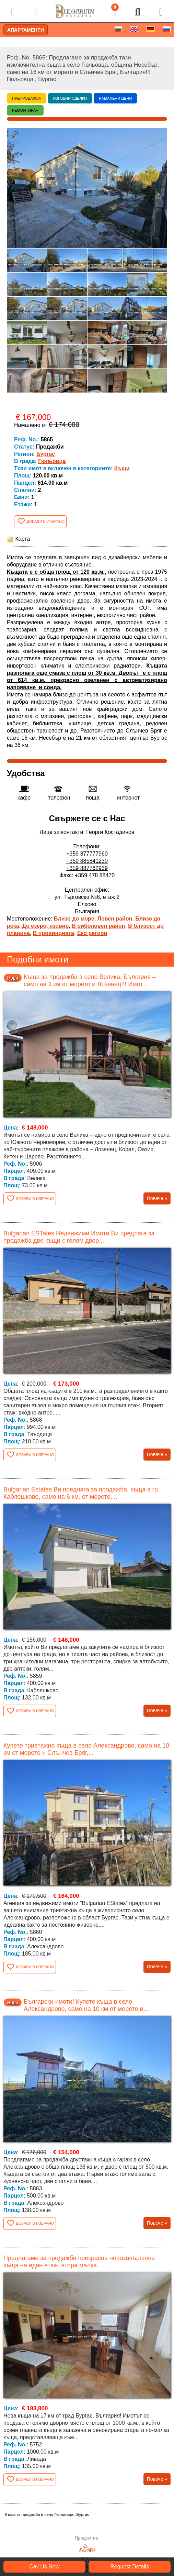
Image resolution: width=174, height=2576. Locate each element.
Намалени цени (115, 98)
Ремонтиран (25, 110)
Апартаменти (25, 30)
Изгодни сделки (70, 98)
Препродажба (26, 98)
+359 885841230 (87, 861)
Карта (18, 539)
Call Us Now (44, 2566)
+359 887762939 (87, 868)
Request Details (129, 2566)
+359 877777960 (87, 854)
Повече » (157, 1198)
